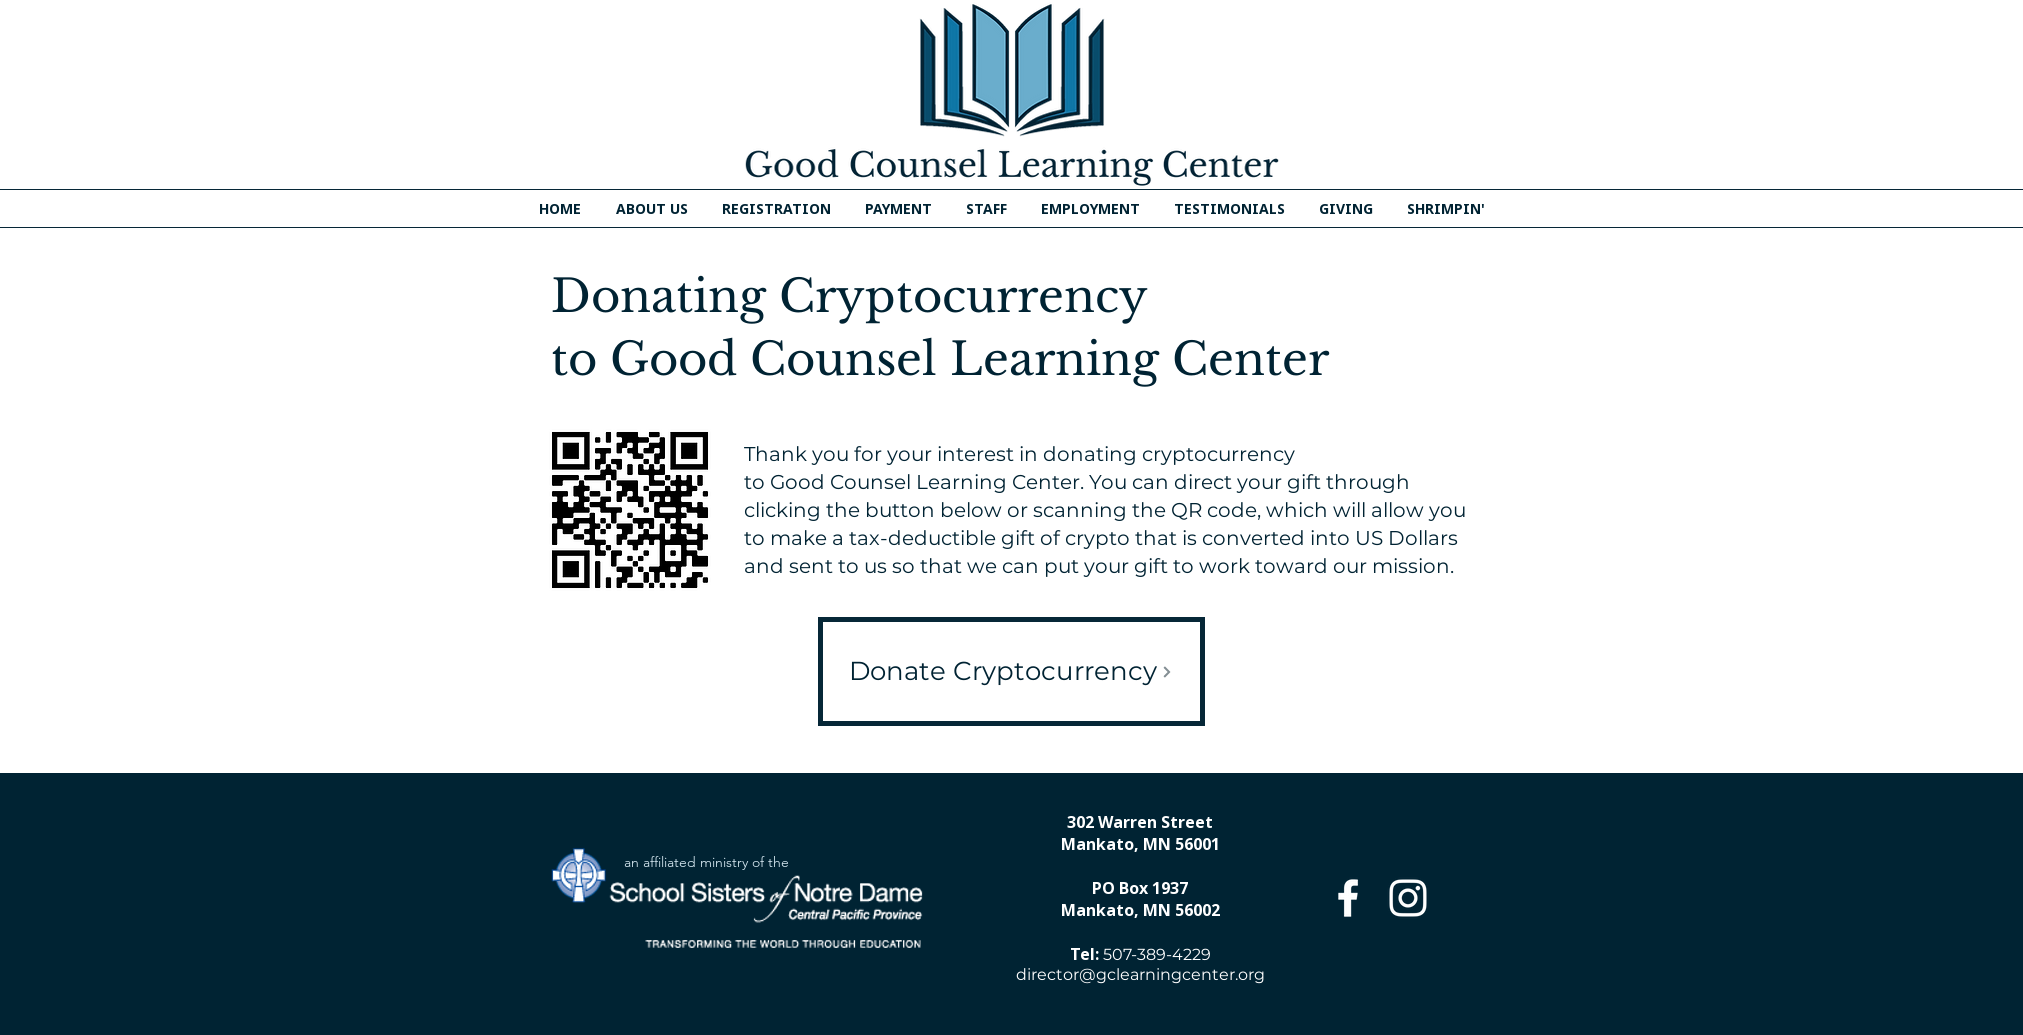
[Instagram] (1408, 898)
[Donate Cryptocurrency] (1011, 671)
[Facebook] (1348, 898)
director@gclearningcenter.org (1140, 974)
